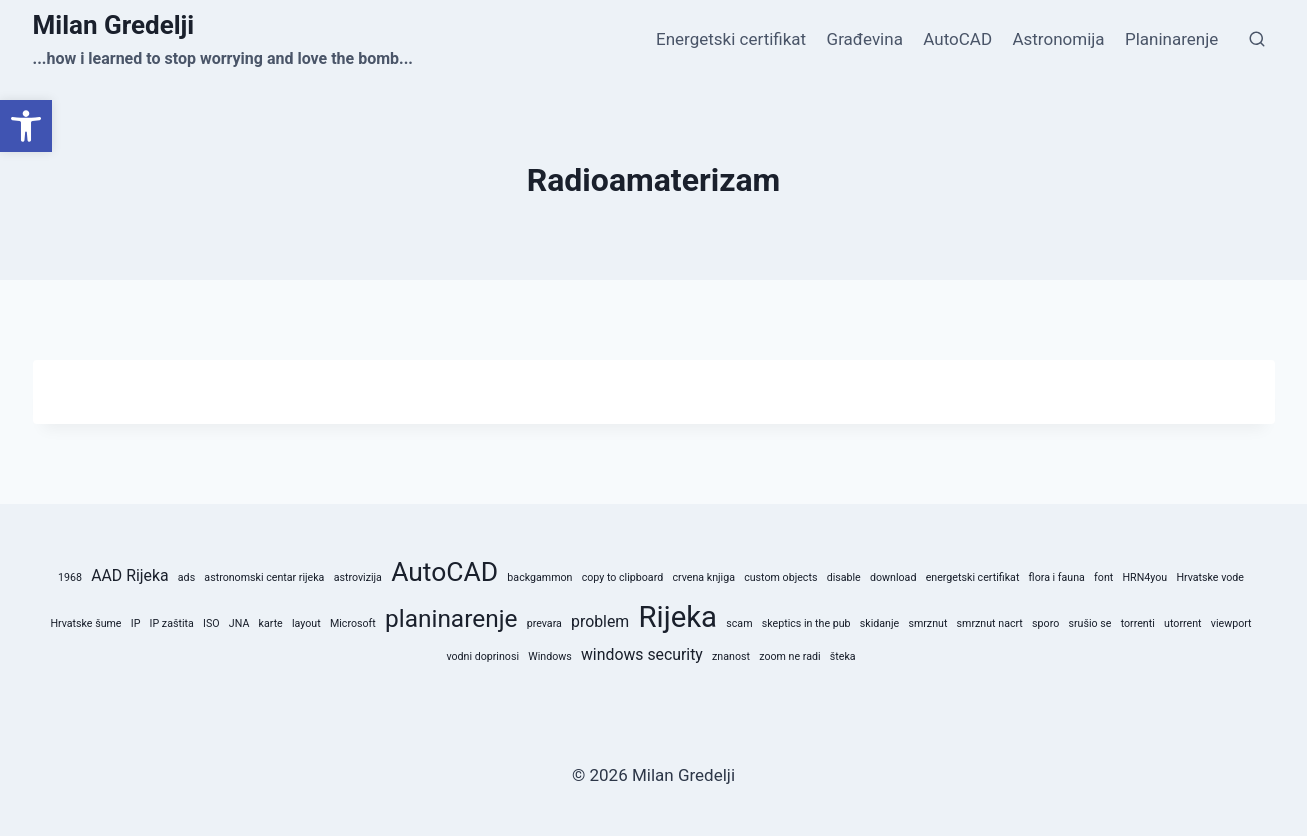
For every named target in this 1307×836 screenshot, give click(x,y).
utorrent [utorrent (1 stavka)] (1182, 623)
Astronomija (1058, 39)
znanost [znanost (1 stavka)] (731, 656)
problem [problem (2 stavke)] (600, 621)
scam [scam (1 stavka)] (739, 623)
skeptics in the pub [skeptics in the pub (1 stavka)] (806, 623)
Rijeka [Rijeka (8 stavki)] (677, 617)
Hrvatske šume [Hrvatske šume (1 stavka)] (85, 623)
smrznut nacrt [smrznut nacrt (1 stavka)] (990, 623)
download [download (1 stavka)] (893, 577)
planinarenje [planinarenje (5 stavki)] (451, 618)
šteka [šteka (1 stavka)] (843, 656)
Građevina (865, 39)
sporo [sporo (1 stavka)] (1045, 623)
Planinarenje (1171, 39)
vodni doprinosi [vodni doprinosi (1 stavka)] (482, 656)
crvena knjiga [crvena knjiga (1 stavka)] (703, 577)
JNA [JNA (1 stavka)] (239, 623)
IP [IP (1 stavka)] (136, 623)
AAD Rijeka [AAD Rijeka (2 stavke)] (129, 575)
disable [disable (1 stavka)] (844, 577)
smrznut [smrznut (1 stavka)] (927, 623)
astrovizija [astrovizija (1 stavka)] (358, 577)
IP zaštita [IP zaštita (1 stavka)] (172, 623)
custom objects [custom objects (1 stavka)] (780, 577)
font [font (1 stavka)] (1103, 577)
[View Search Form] (1257, 40)
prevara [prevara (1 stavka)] (544, 623)
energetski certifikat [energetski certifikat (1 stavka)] (973, 577)
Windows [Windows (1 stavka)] (550, 656)
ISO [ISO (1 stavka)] (211, 623)
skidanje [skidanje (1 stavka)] (879, 623)
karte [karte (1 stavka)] (271, 623)
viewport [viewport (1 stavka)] (1231, 623)
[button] (26, 126)
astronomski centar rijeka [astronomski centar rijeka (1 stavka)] (264, 577)
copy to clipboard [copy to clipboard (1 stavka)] (623, 577)
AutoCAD (957, 39)
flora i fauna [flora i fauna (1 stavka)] (1057, 577)
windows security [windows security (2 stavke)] (642, 654)
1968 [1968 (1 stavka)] (70, 577)
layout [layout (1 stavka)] (306, 623)
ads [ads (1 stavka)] (186, 577)
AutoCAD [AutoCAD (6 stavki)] (444, 571)
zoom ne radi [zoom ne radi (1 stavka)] (789, 656)
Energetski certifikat (731, 39)
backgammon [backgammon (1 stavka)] (539, 577)
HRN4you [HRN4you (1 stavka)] (1144, 577)
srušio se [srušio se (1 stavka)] (1089, 623)
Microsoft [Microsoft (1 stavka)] (353, 623)
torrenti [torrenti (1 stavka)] (1138, 623)
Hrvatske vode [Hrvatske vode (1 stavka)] (1210, 577)
